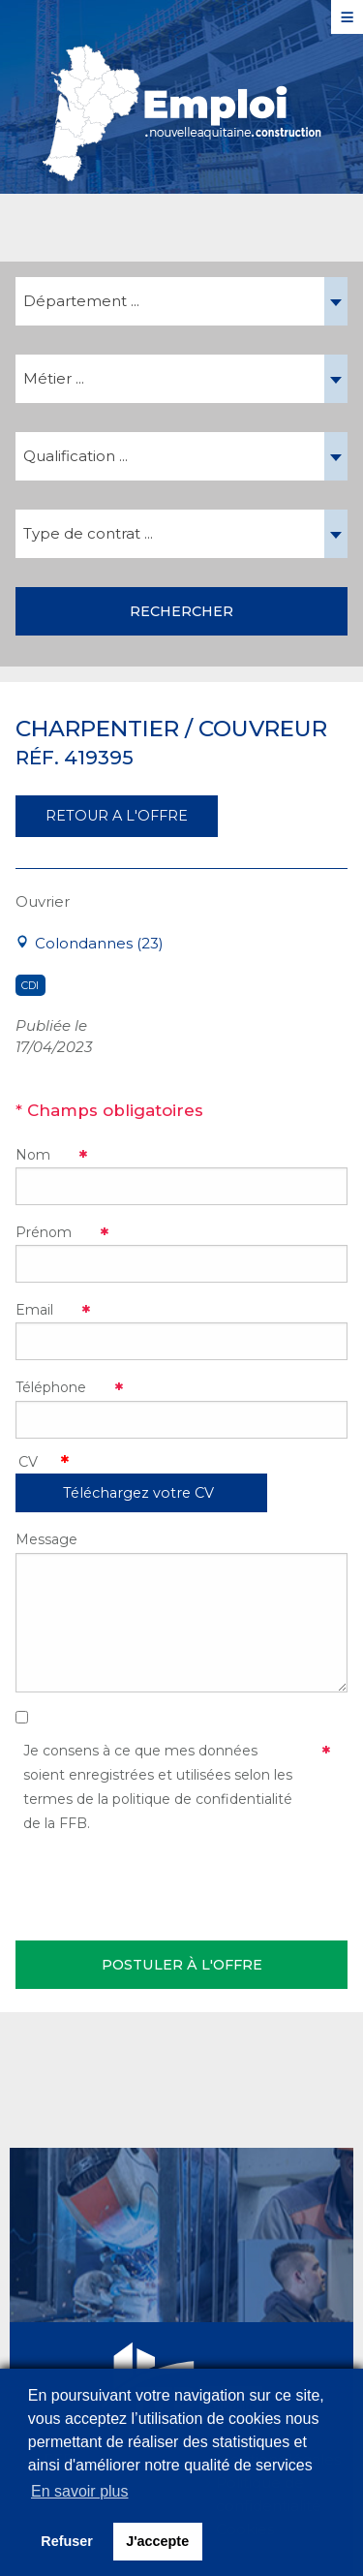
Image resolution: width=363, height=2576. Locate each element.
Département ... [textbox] (81, 301)
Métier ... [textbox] (53, 378)
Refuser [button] (67, 2541)
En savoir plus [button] (80, 2491)
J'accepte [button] (157, 2541)
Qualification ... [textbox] (75, 456)
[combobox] (181, 301)
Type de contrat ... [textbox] (88, 533)
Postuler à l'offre (182, 1964)
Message (46, 1539)
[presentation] (162, 1883)
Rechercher (181, 611)
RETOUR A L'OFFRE (116, 815)
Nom (32, 1155)
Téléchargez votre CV (138, 1493)
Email (34, 1310)
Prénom (43, 1232)
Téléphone (50, 1387)
